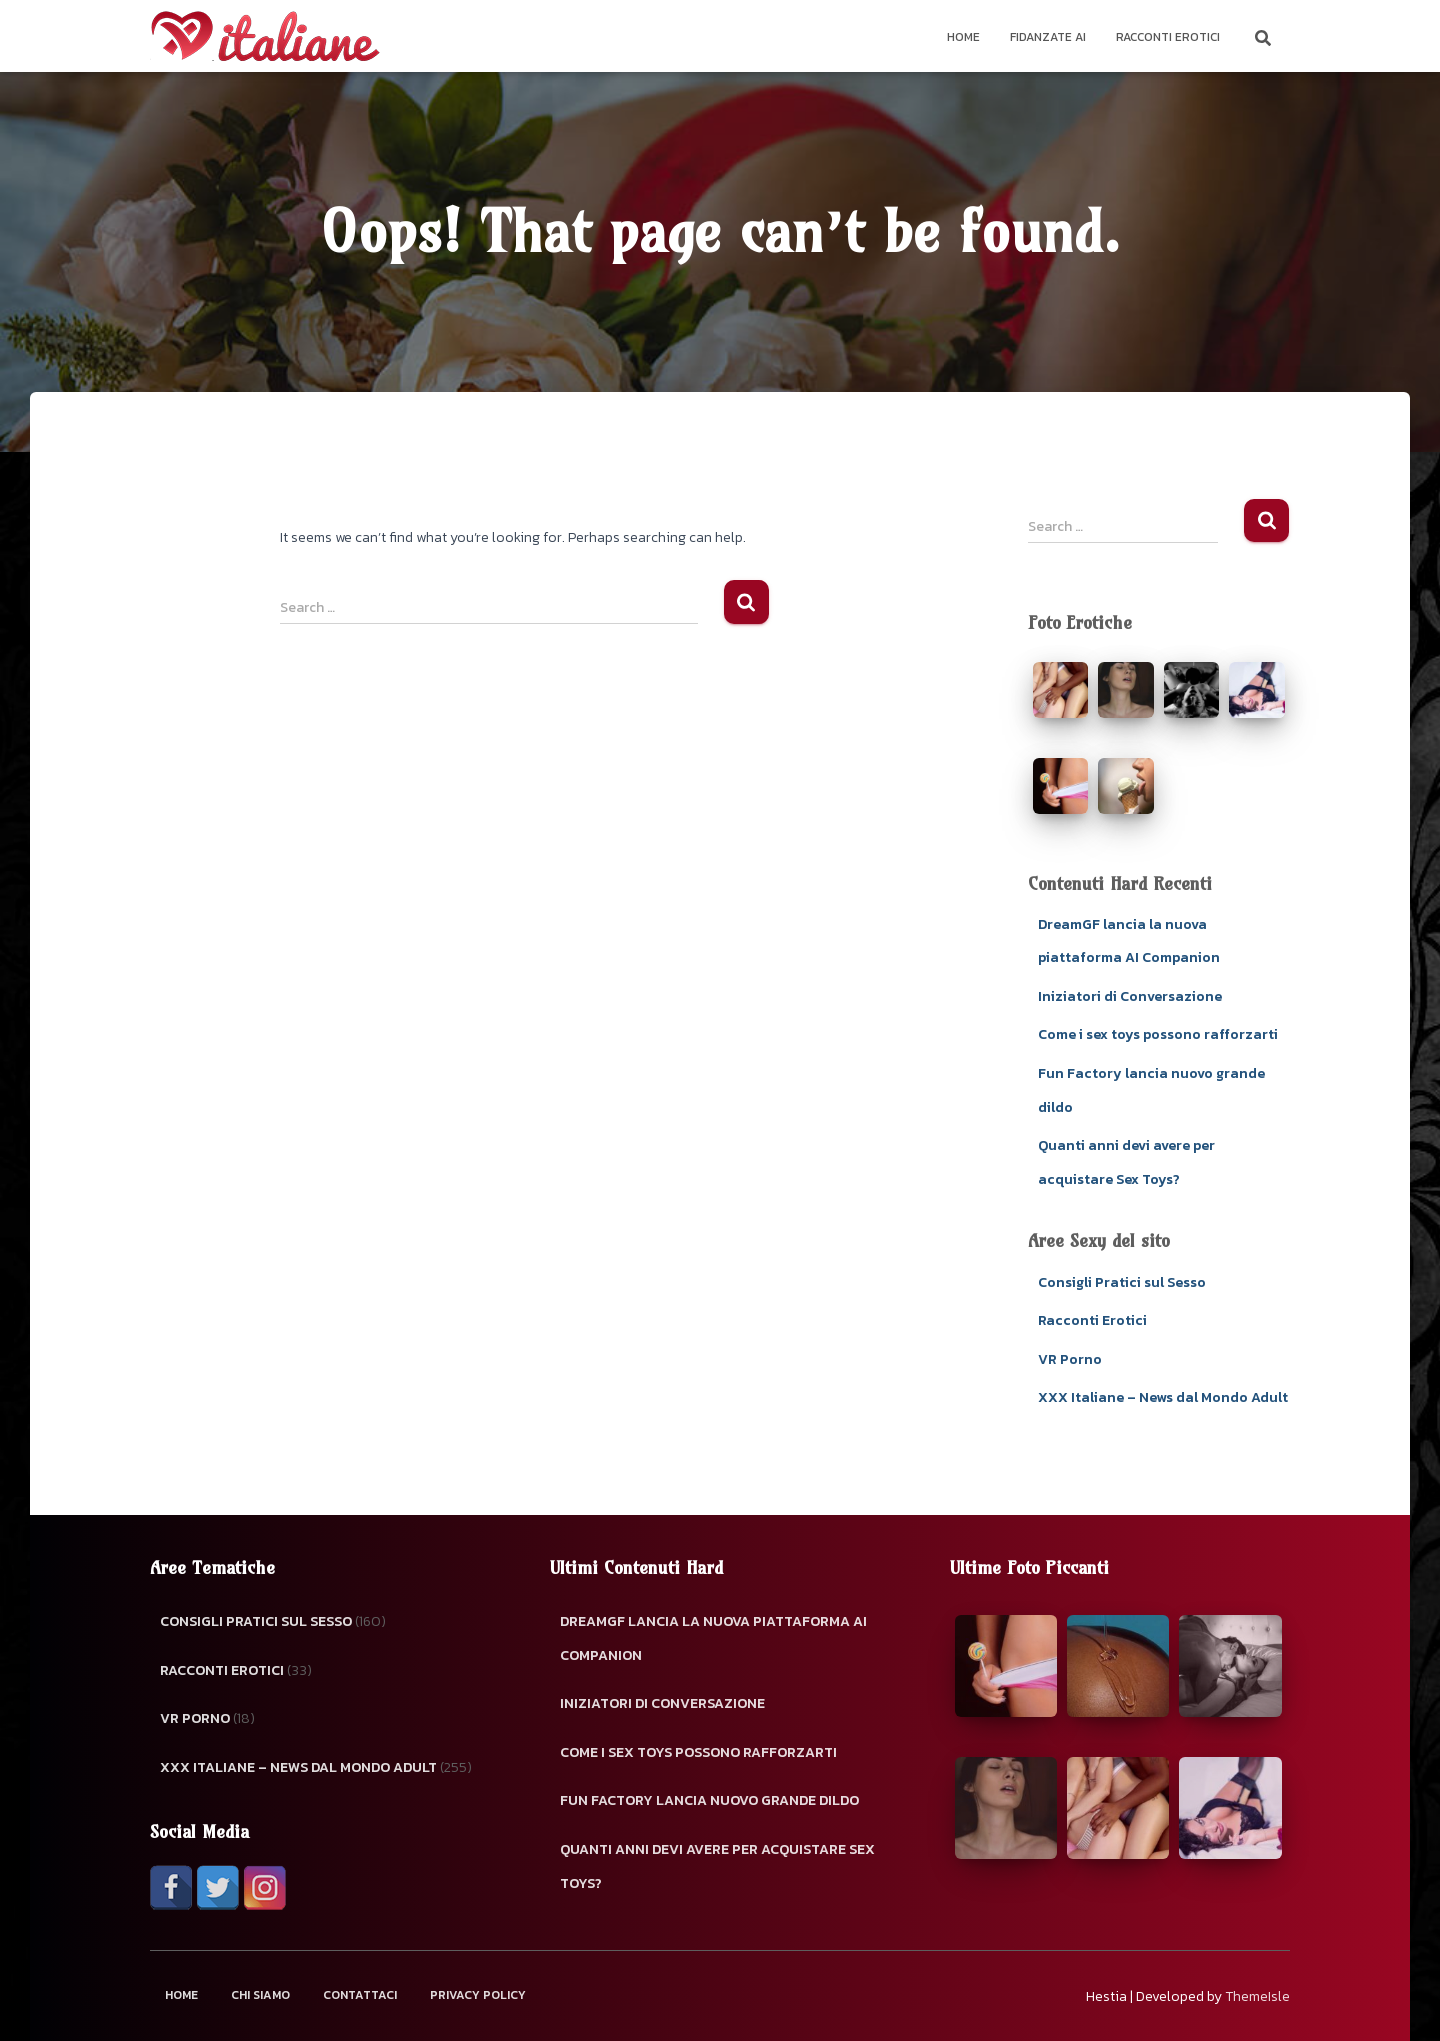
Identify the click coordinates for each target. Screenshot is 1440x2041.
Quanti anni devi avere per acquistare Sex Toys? (717, 1866)
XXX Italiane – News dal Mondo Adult (1163, 1397)
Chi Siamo (260, 1995)
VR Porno (1070, 1359)
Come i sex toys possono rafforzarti (1158, 1034)
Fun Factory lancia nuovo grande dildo (709, 1800)
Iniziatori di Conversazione (1130, 996)
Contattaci (360, 1995)
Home (963, 37)
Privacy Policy (478, 1995)
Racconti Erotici (1168, 37)
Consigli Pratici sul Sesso (1122, 1282)
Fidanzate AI (1048, 37)
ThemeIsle (1257, 1996)
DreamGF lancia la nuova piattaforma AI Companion (713, 1638)
